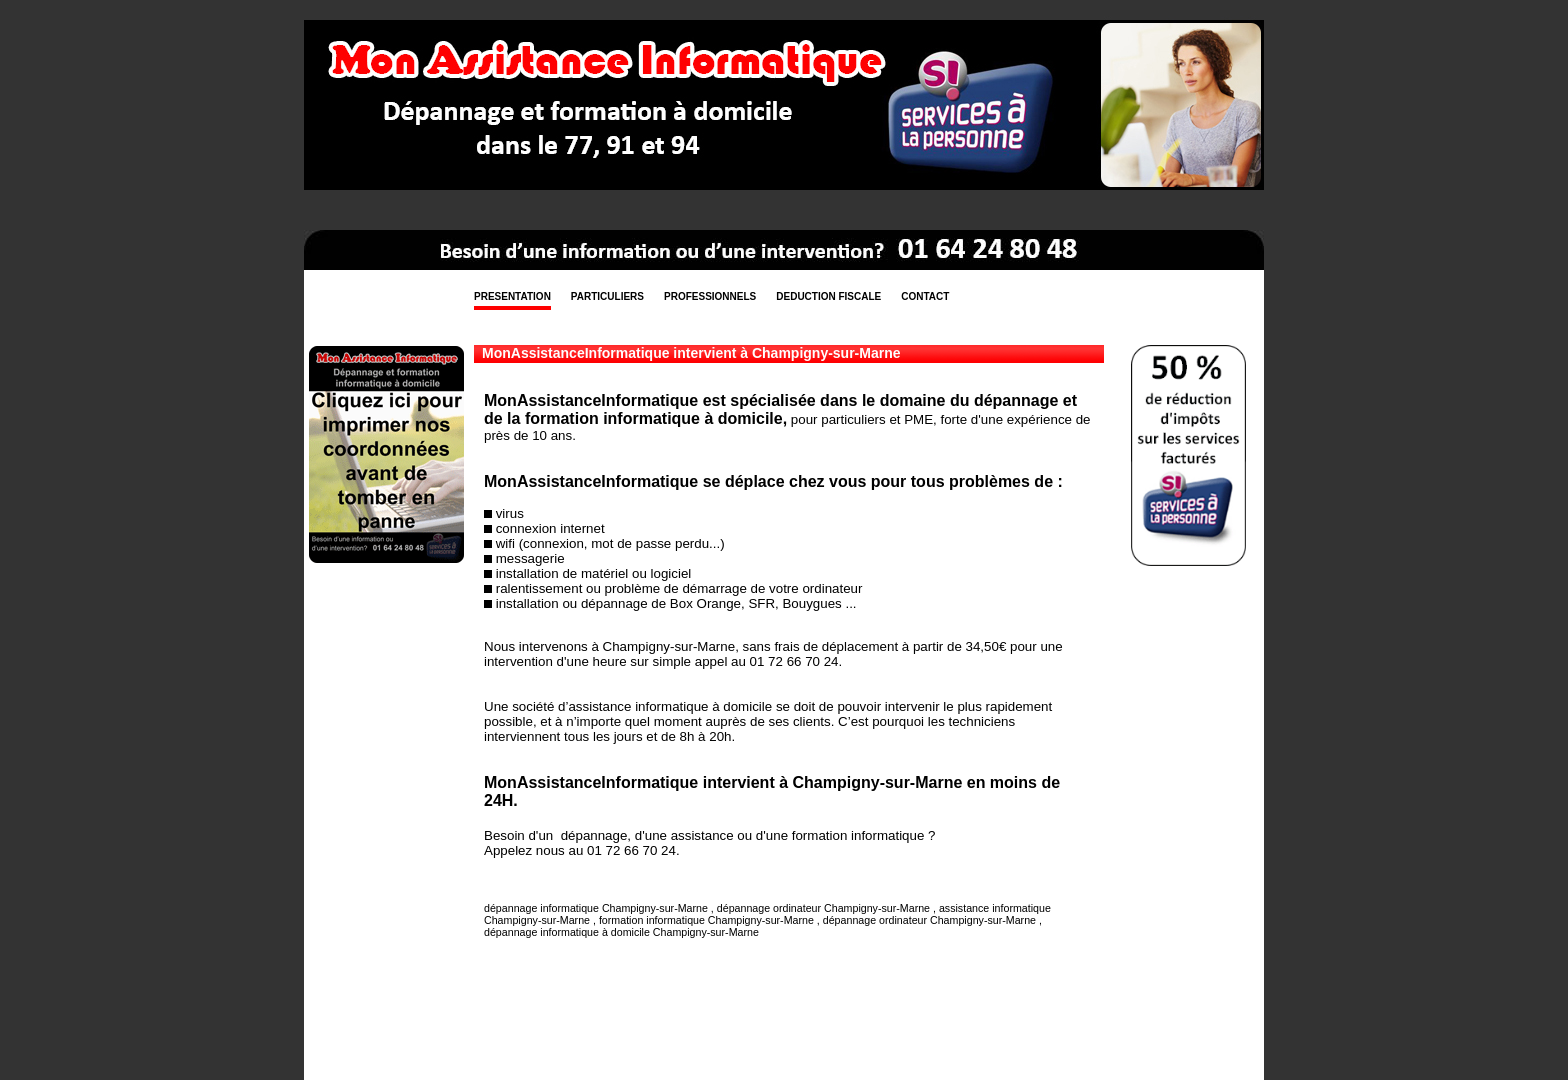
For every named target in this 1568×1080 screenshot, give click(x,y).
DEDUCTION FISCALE (828, 296)
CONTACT (925, 296)
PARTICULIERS (607, 296)
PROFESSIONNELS (710, 296)
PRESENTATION (512, 296)
